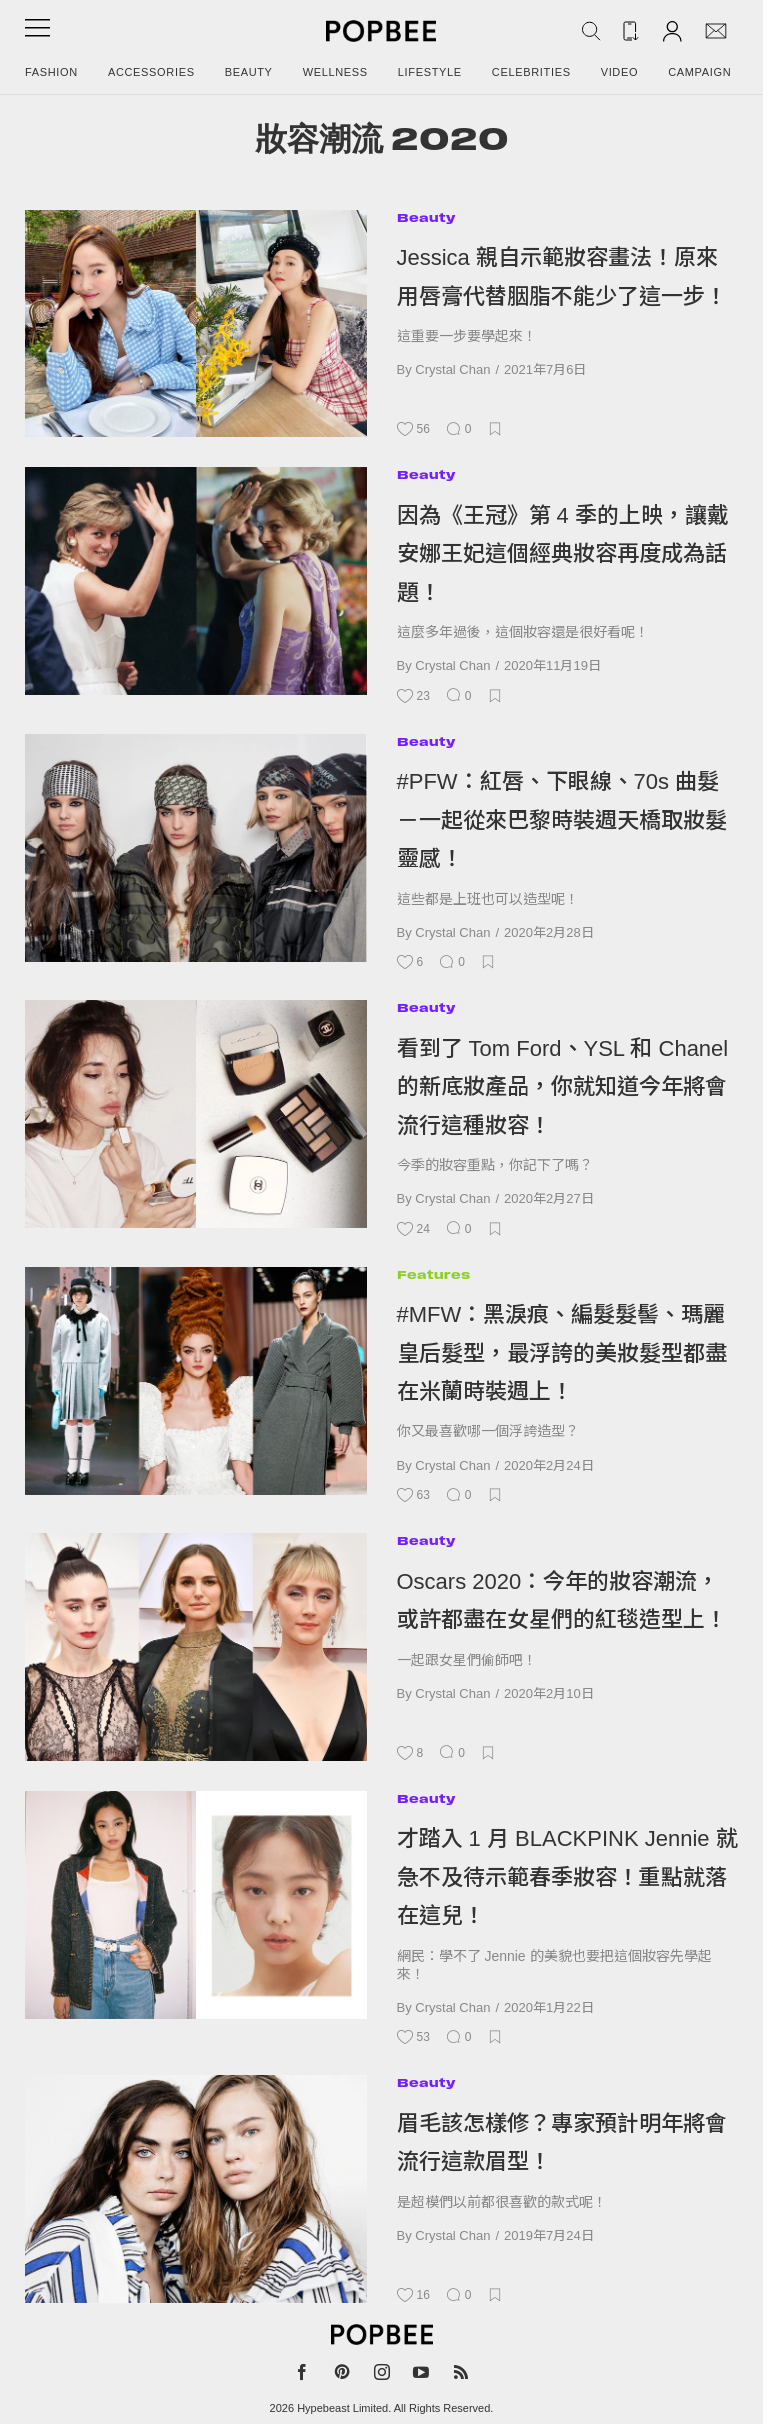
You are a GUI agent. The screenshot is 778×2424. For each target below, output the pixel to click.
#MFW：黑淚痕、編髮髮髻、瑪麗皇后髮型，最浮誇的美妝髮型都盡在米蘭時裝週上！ (562, 1353)
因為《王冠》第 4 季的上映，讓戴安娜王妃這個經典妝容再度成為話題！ (563, 554)
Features (433, 1274)
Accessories (151, 72)
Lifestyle (430, 72)
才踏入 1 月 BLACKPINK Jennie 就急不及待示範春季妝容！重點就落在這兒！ (567, 1877)
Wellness (335, 72)
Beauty (249, 72)
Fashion (51, 72)
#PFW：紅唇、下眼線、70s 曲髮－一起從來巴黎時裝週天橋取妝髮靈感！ (562, 820)
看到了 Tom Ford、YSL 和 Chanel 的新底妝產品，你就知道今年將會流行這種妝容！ (563, 1087)
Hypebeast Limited (342, 2408)
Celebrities (531, 72)
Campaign (699, 72)
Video (620, 72)
